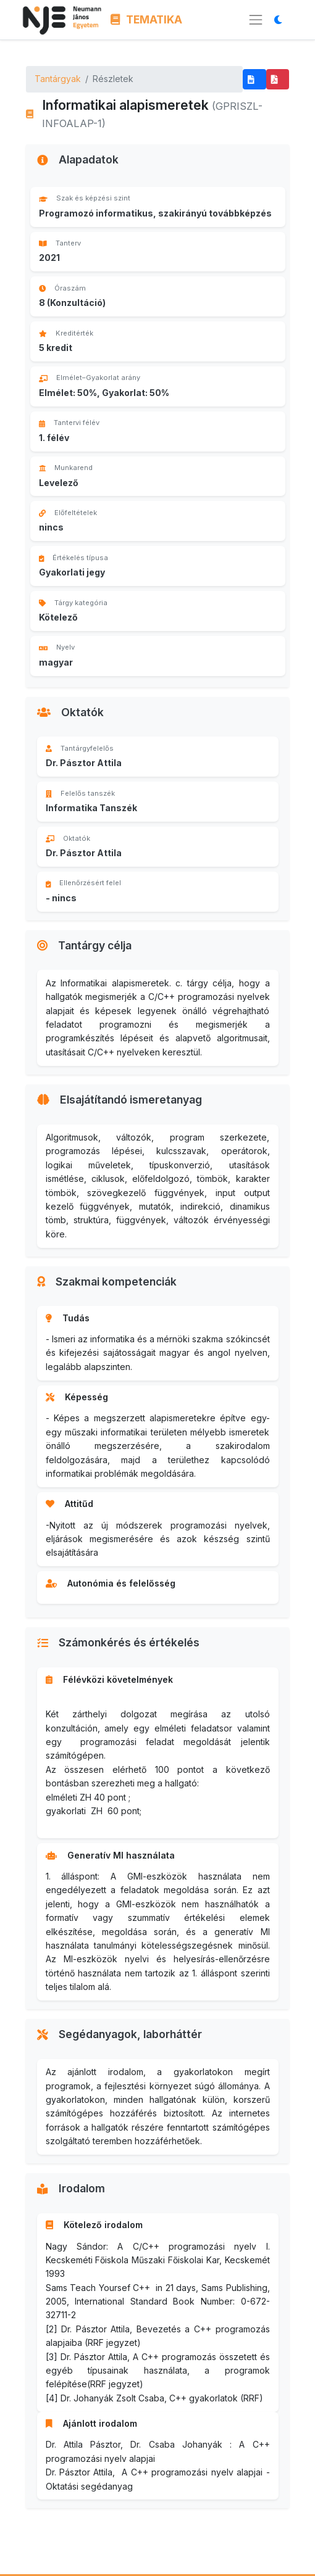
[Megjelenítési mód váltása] (281, 19)
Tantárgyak (58, 78)
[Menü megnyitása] (255, 20)
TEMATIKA (147, 19)
